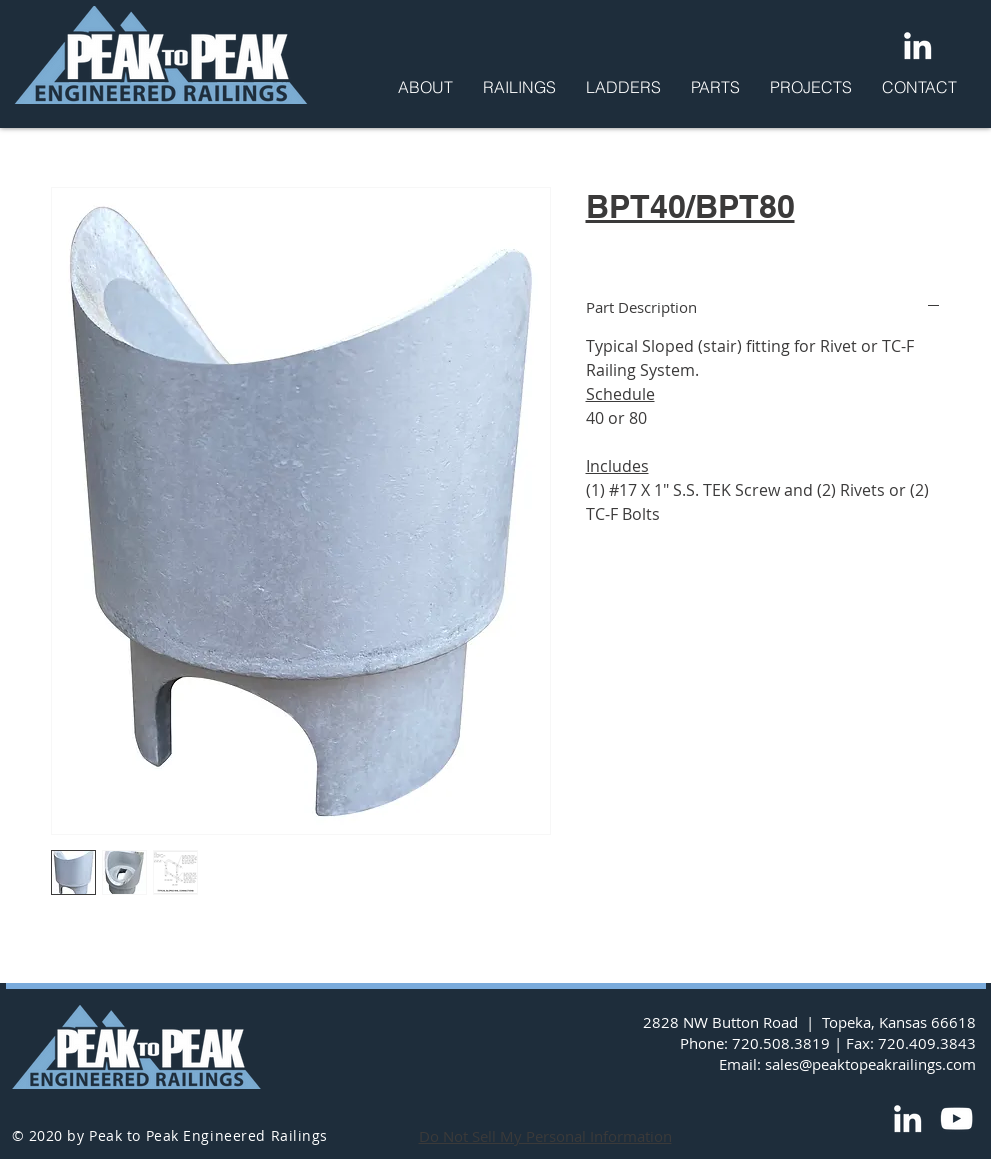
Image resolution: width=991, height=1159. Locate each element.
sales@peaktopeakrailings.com (870, 1064)
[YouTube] (956, 1118)
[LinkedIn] (917, 45)
